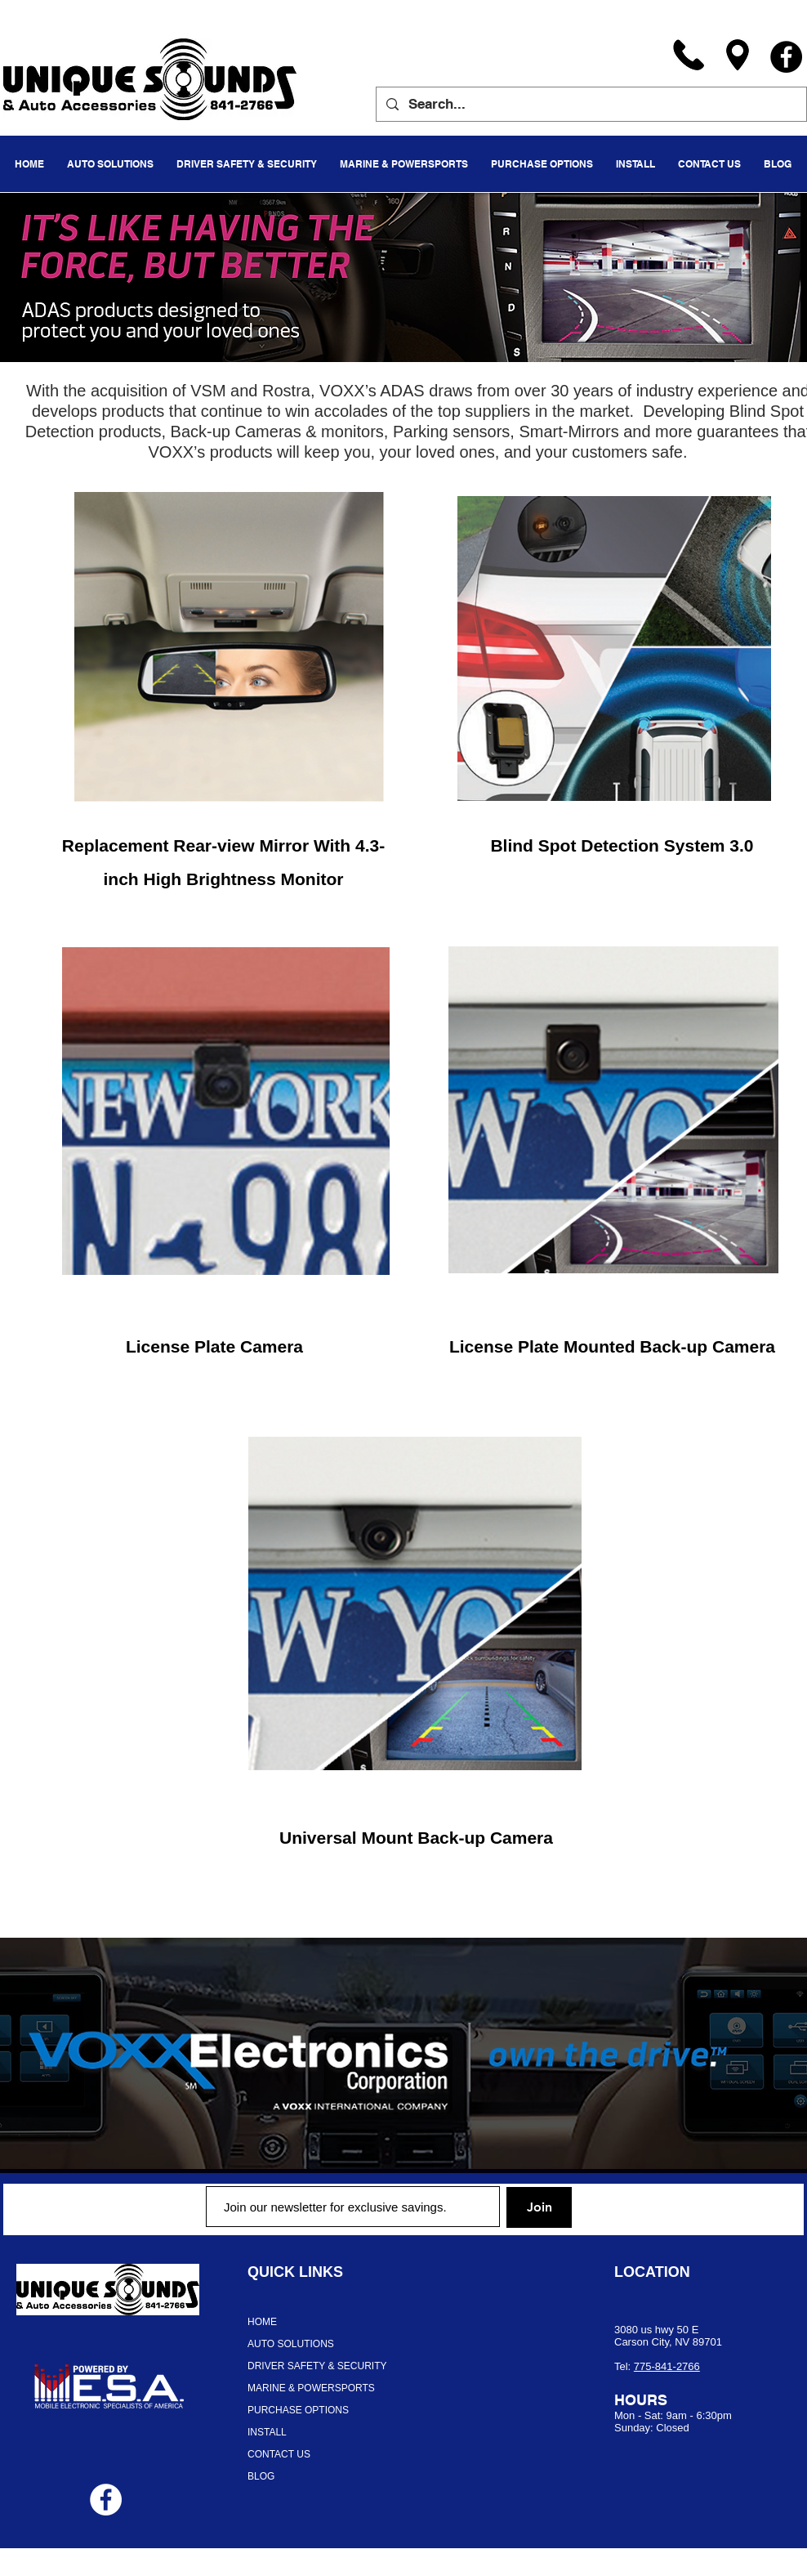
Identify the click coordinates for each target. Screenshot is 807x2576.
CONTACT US (278, 2454)
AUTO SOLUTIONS (290, 2344)
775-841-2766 (667, 2366)
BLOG (260, 2476)
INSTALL (267, 2432)
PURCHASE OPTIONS (298, 2410)
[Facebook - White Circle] (106, 2500)
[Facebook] (786, 57)
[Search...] (590, 104)
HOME (262, 2322)
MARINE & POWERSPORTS (311, 2388)
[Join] (539, 2207)
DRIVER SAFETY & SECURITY (316, 2366)
